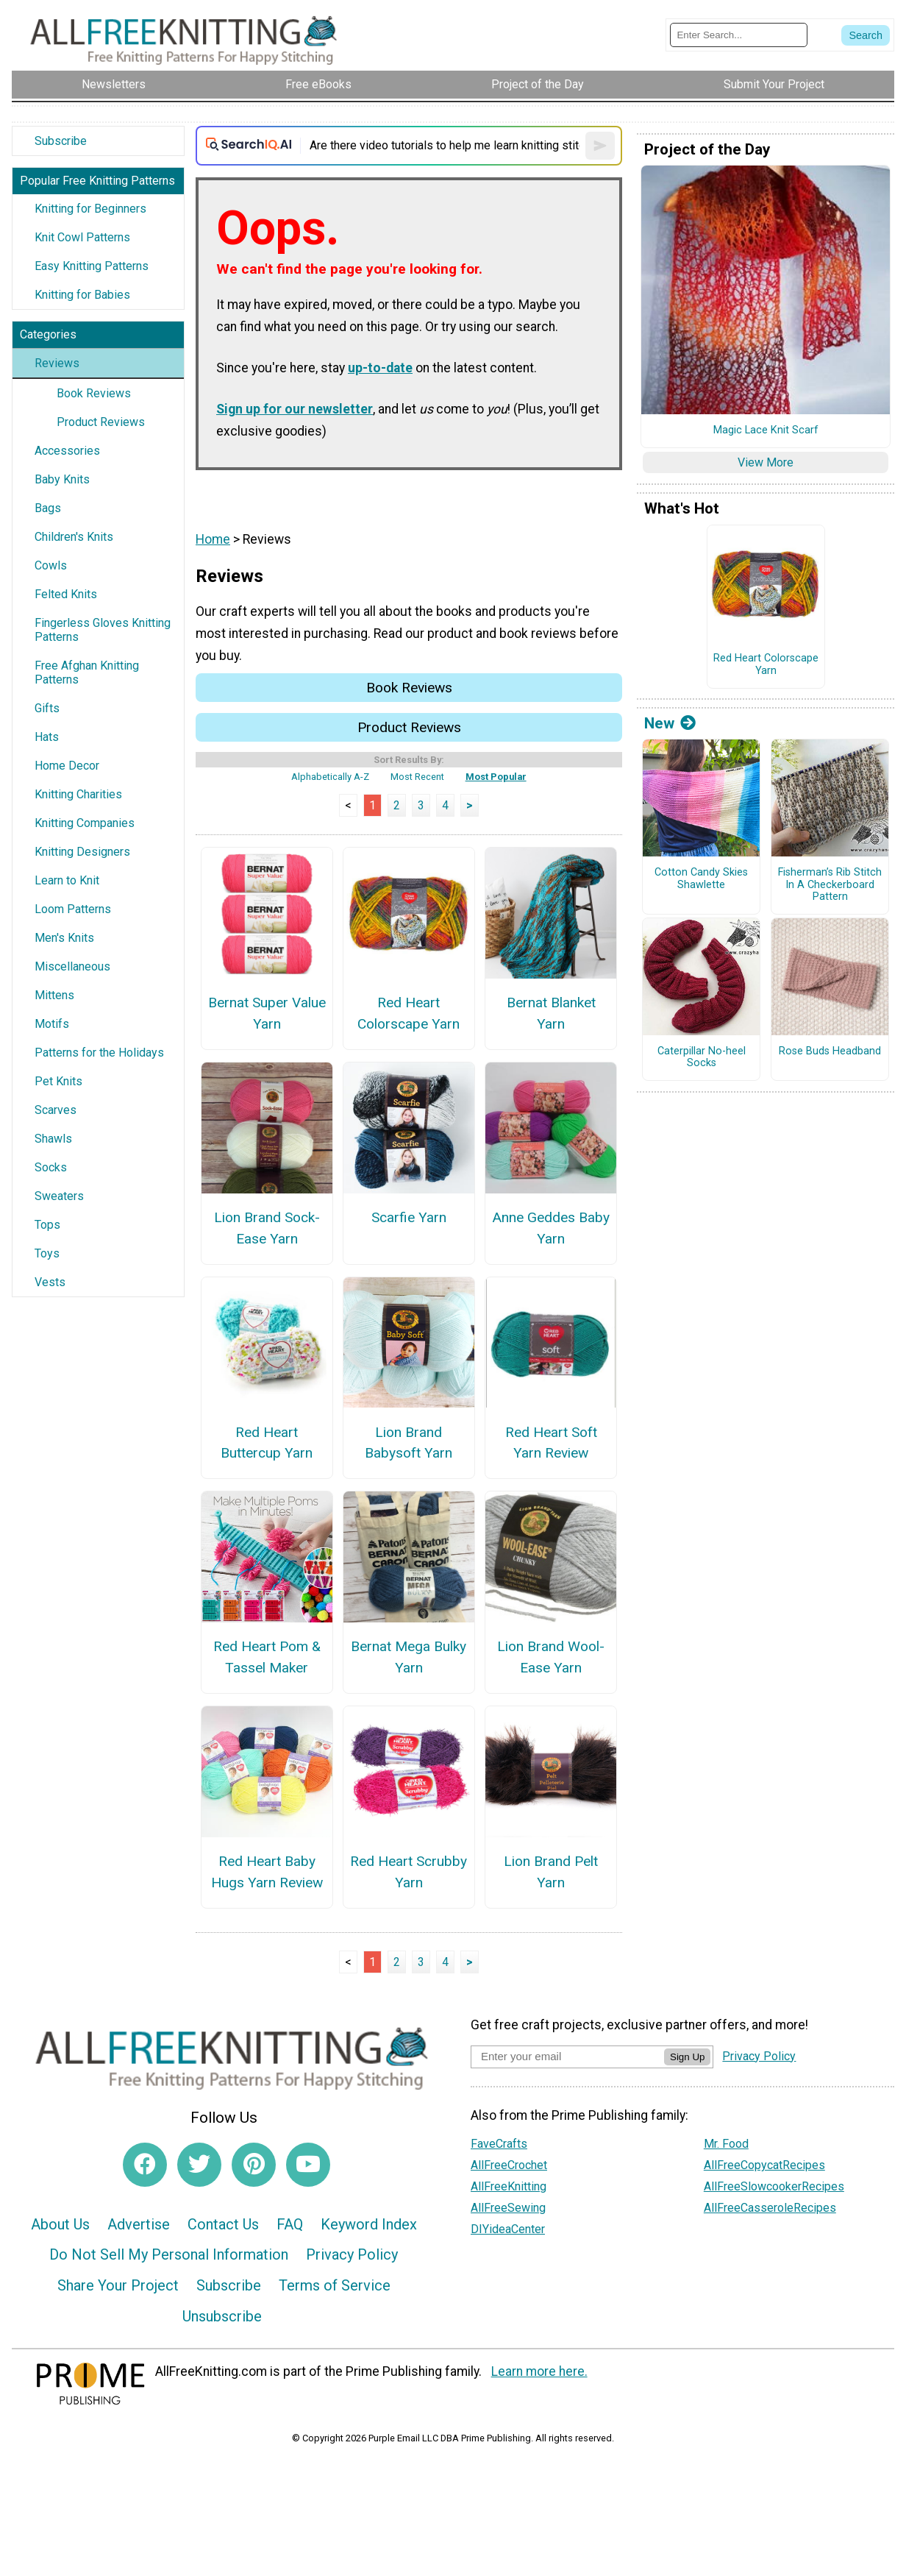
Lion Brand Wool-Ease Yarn (550, 1657)
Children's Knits (74, 537)
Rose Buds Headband (830, 1051)
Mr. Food (726, 2144)
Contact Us (223, 2224)
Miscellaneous (72, 966)
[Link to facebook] (145, 2165)
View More (765, 462)
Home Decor (67, 766)
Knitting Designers (82, 852)
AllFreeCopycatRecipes (764, 2165)
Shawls (53, 1139)
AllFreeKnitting (508, 2186)
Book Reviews (94, 393)
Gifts (47, 708)
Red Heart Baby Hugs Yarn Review (267, 1872)
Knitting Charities (78, 794)
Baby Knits (62, 479)
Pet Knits (58, 1081)
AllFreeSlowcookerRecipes (774, 2186)
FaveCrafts (499, 2144)
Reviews (57, 363)
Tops (47, 1225)
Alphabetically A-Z (330, 776)
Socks (51, 1167)
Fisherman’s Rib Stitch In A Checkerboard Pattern (830, 885)
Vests (50, 1282)
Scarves (55, 1110)
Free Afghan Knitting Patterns (87, 672)
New (670, 723)
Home (213, 539)
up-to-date (380, 368)
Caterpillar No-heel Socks (701, 1058)
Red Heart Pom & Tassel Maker (267, 1657)
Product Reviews (101, 422)
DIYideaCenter (508, 2229)
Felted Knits (66, 594)
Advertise (138, 2224)
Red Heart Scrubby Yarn (408, 1872)
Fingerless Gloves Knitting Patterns (103, 630)
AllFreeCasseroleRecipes (770, 2208)
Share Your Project (118, 2285)
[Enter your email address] (567, 2056)
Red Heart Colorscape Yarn (408, 1013)
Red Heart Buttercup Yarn (267, 1443)
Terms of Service (334, 2285)
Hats (47, 737)
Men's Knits (64, 938)
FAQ (290, 2224)
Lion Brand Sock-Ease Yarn (267, 1228)
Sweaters (59, 1196)
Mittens (54, 995)
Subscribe (61, 141)
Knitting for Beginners (90, 209)
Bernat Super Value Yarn (267, 1013)
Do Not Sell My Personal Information (168, 2254)
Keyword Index (369, 2224)
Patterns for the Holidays (99, 1053)
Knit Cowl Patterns (82, 237)
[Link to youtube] (308, 2165)
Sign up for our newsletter (294, 409)
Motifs (52, 1024)
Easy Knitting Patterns (92, 266)
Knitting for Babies (82, 295)
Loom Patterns (73, 909)
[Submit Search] (865, 35)
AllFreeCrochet (509, 2165)
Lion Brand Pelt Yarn (551, 1872)
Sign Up (687, 2056)
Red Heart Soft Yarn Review (551, 1443)
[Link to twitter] (199, 2165)
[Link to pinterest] (254, 2165)
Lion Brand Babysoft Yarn (408, 1443)
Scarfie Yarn (408, 1217)
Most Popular (496, 776)
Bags (48, 508)
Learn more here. (539, 2371)
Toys (47, 1253)
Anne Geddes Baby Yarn (551, 1228)
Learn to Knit (67, 880)
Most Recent (417, 776)
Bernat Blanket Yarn (551, 1013)
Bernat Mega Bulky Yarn (408, 1657)
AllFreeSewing (508, 2208)
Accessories (67, 451)
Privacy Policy (352, 2254)
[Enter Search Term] (738, 35)
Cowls (51, 565)
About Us (60, 2224)
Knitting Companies (85, 823)
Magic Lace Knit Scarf (765, 430)
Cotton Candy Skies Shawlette (701, 879)
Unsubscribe (222, 2316)
